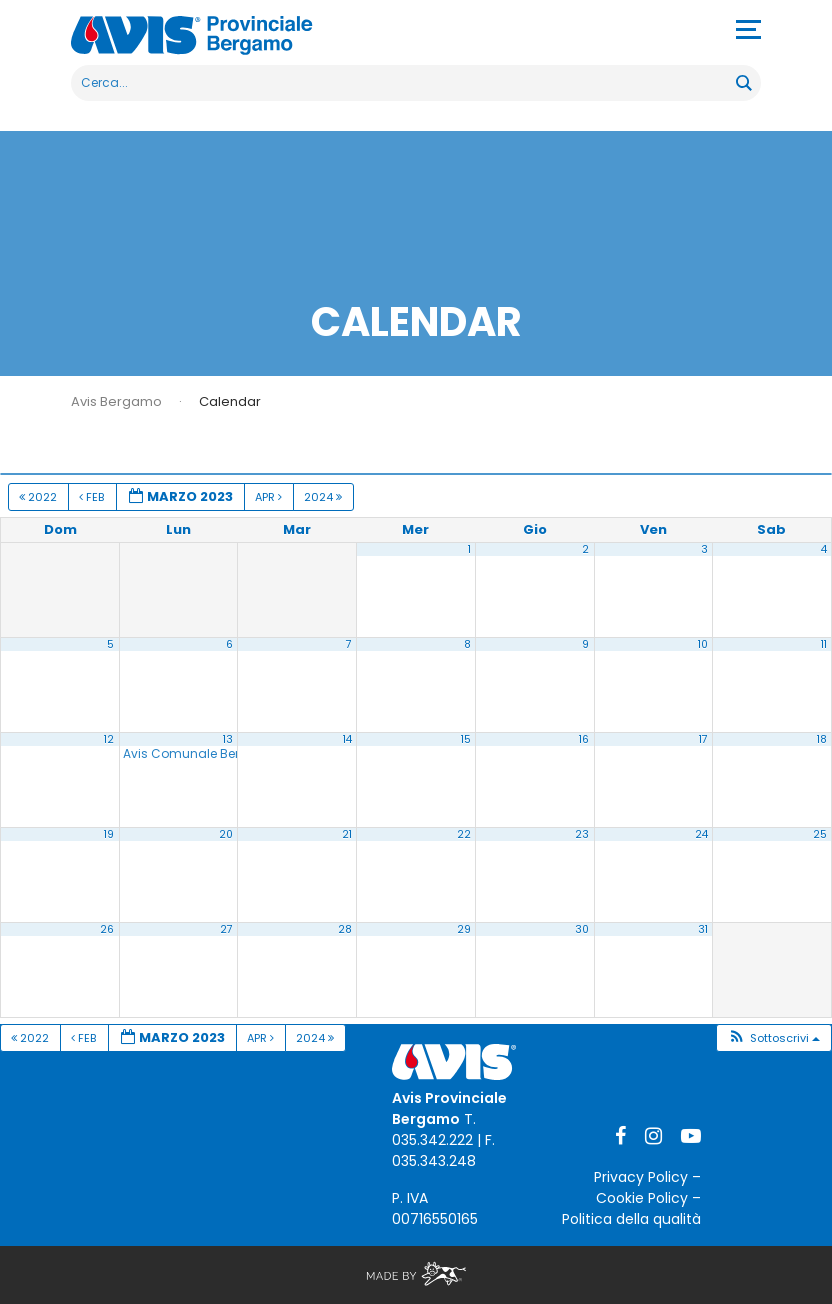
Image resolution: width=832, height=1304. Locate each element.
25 (820, 834)
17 (703, 739)
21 (347, 834)
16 (584, 739)
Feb (93, 497)
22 (464, 834)
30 (582, 929)
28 (345, 929)
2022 (39, 497)
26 (107, 929)
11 (824, 644)
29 (464, 929)
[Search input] (404, 83)
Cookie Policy (642, 1198)
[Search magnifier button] (743, 83)
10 (703, 644)
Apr (270, 497)
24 (701, 834)
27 (226, 929)
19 (109, 834)
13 (228, 739)
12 (109, 739)
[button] (773, 1038)
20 (226, 834)
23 (582, 834)
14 (347, 739)
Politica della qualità (631, 1219)
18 (822, 739)
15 (466, 739)
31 (703, 929)
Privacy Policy (641, 1177)
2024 (324, 497)
